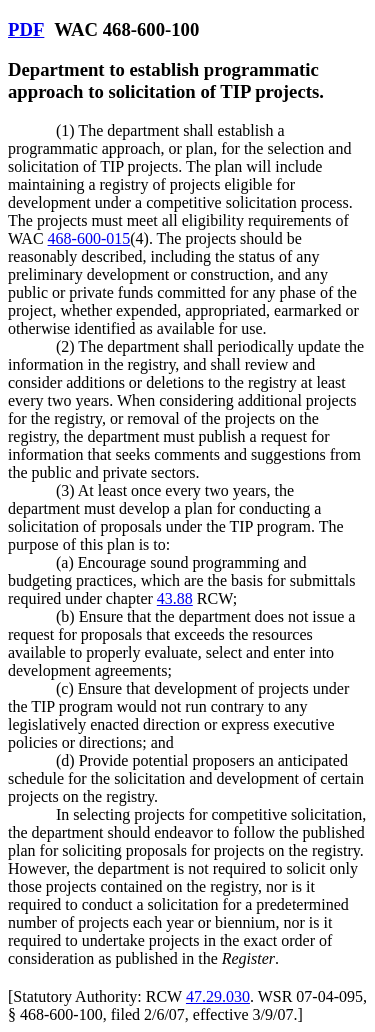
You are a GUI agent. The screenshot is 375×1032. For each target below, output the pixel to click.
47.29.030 (218, 996)
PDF (26, 29)
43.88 (175, 598)
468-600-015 (89, 238)
